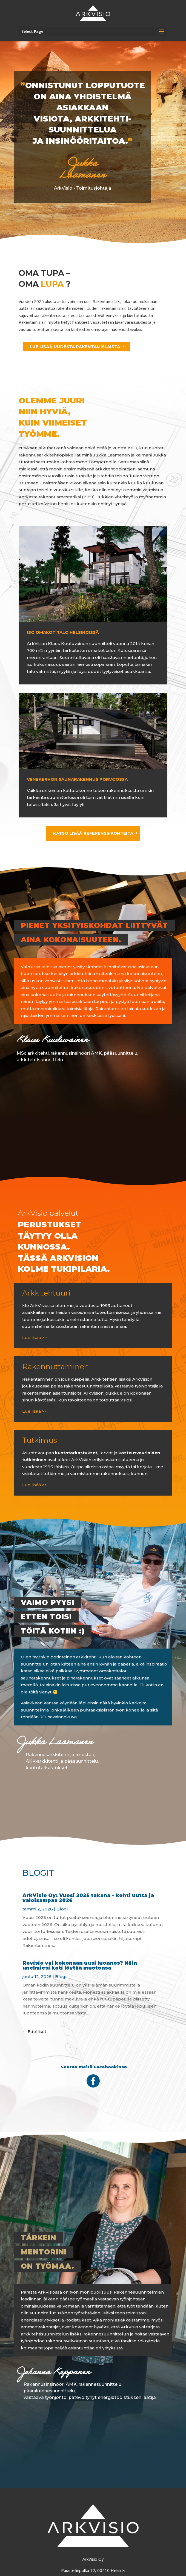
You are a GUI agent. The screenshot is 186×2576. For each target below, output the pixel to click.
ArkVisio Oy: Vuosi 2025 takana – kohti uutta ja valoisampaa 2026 (88, 1897)
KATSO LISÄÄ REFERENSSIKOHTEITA (93, 833)
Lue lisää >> (34, 1337)
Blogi (62, 1909)
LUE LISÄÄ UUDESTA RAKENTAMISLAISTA (75, 346)
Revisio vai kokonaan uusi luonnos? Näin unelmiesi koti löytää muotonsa (79, 1965)
